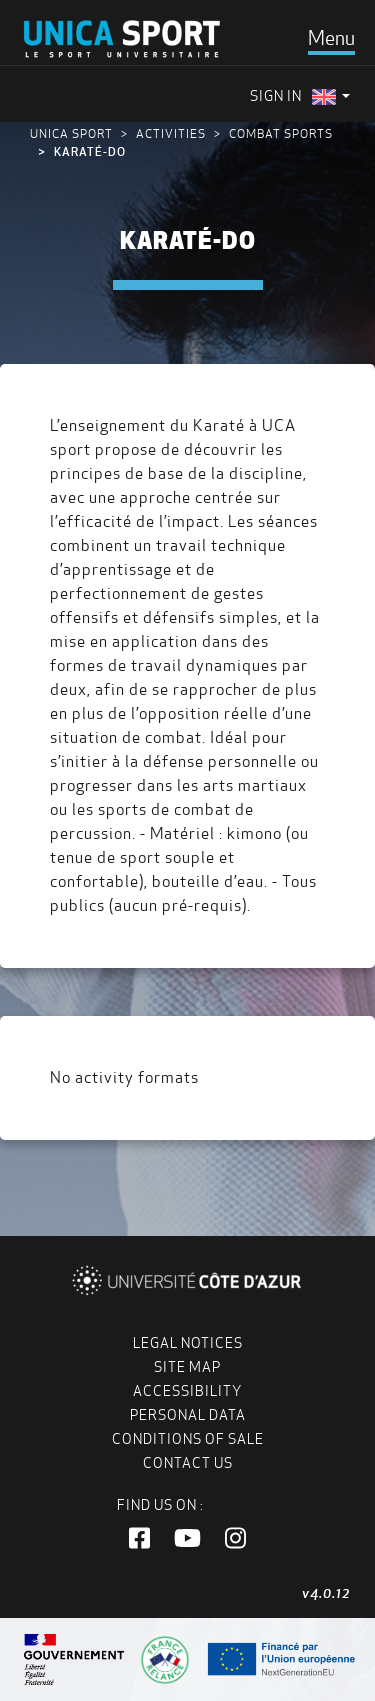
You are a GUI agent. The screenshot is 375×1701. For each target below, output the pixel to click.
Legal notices (188, 1343)
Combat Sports (281, 133)
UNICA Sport (71, 133)
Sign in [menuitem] (276, 96)
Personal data (188, 1415)
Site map (187, 1367)
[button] (139, 1539)
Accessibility (187, 1391)
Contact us (188, 1463)
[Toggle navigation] (331, 38)
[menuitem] (331, 96)
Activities (171, 133)
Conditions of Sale (188, 1439)
